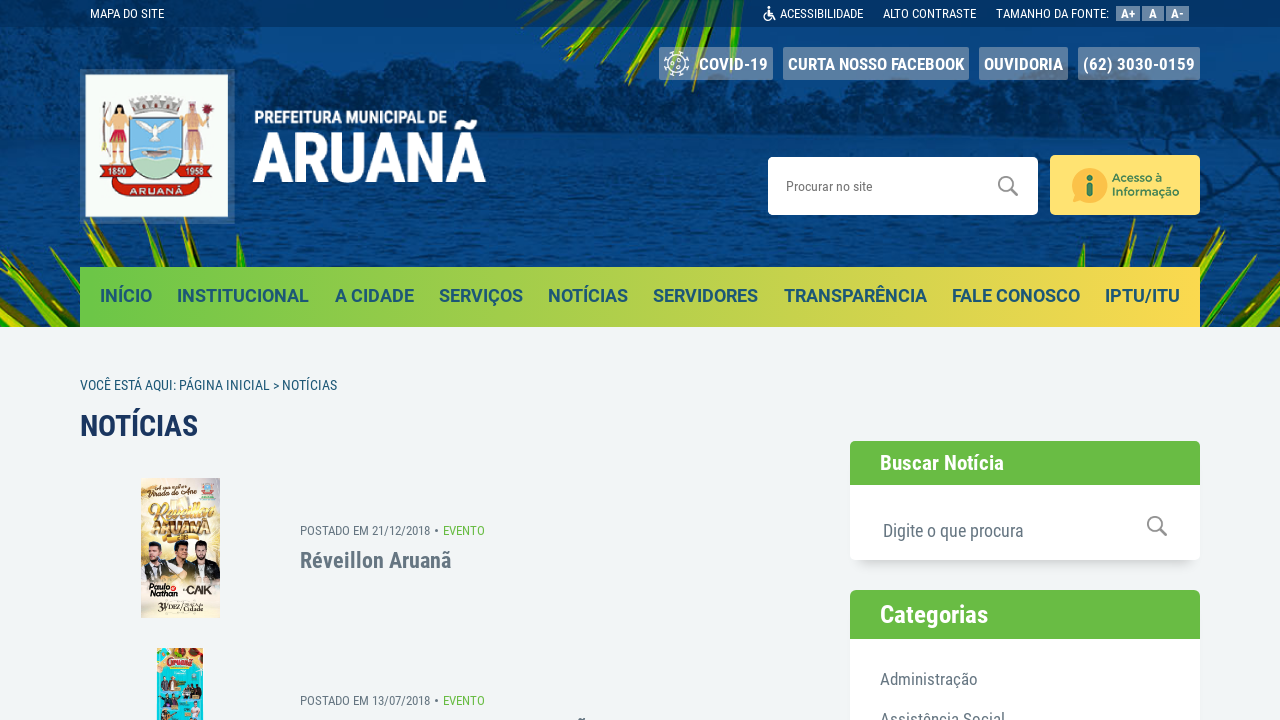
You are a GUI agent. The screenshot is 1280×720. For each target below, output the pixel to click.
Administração (929, 679)
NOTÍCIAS (588, 295)
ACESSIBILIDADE (821, 13)
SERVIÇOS (481, 295)
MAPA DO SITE (127, 13)
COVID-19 (716, 63)
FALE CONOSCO (1016, 295)
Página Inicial (224, 385)
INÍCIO (126, 295)
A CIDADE (374, 295)
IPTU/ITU (1142, 295)
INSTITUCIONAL (243, 295)
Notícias (309, 385)
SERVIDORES (705, 295)
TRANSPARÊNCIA (855, 295)
